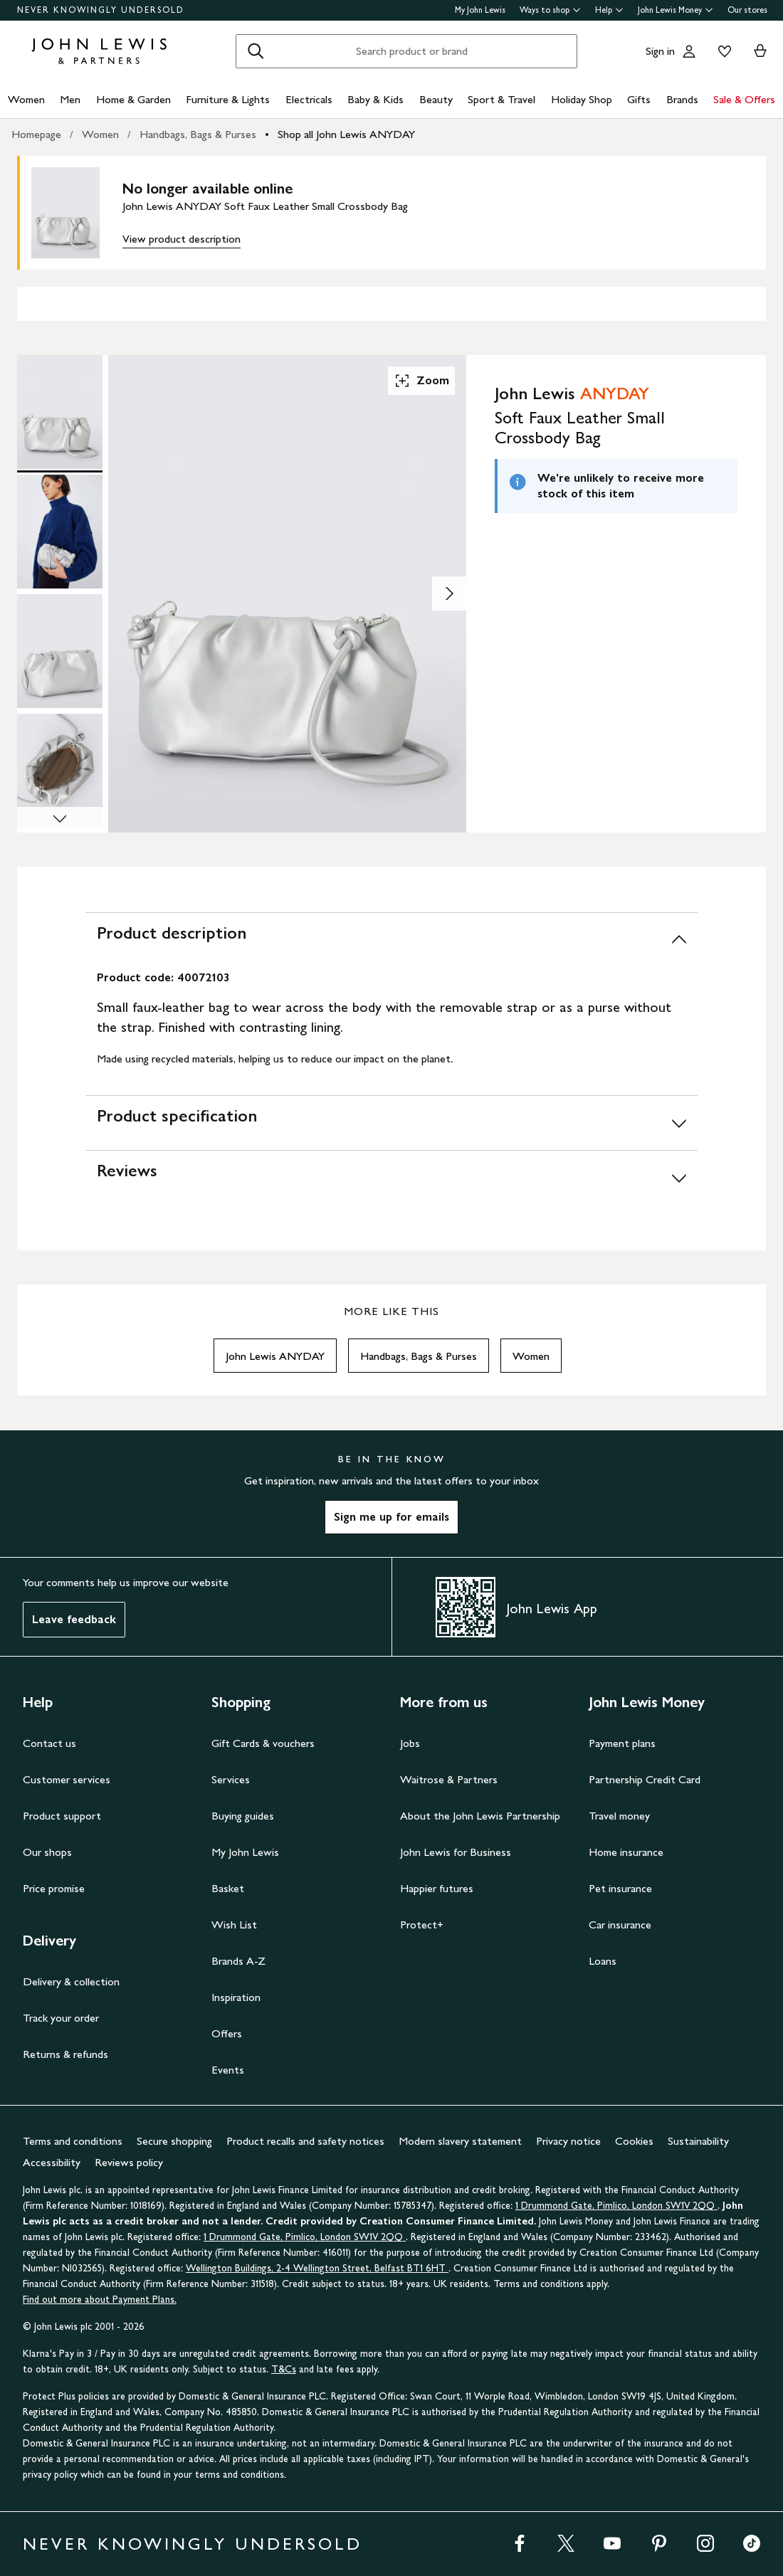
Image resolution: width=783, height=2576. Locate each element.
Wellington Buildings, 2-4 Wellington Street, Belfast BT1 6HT (317, 2268)
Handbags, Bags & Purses (198, 134)
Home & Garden (133, 99)
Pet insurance (620, 1888)
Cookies (634, 2141)
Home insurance (626, 1852)
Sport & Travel (501, 99)
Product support (62, 1815)
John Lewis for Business (455, 1852)
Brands (682, 99)
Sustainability (698, 2141)
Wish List (234, 1924)
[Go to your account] (689, 51)
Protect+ (421, 1924)
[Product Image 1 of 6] (60, 412)
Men (70, 99)
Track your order (61, 2018)
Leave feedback (74, 1619)
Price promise (54, 1888)
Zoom (421, 380)
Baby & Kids (375, 99)
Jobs (410, 1743)
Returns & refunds (65, 2054)
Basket (227, 1888)
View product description (181, 239)
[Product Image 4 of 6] (60, 771)
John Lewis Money (675, 10)
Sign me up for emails (391, 1517)
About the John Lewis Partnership (480, 1815)
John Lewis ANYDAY (275, 1356)
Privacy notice (568, 2141)
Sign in (660, 51)
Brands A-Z (238, 1961)
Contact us (49, 1743)
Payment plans (622, 1743)
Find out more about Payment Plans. (100, 2299)
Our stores (747, 10)
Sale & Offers (744, 99)
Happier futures (436, 1888)
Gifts (639, 99)
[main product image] (76, 212)
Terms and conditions (72, 2141)
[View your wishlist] (721, 51)
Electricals (308, 99)
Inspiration (236, 1997)
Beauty (436, 99)
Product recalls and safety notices (305, 2141)
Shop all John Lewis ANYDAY (346, 134)
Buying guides (242, 1815)
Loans (602, 1961)
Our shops (47, 1852)
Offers (226, 2033)
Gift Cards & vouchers (263, 1743)
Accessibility (51, 2162)
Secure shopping (174, 2141)
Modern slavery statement (460, 2141)
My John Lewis (480, 10)
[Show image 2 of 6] (449, 593)
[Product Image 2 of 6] (60, 531)
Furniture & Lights (228, 99)
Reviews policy (129, 2162)
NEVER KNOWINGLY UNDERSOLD (100, 10)
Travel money (619, 1815)
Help (609, 10)
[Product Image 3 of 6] (60, 651)
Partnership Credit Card (644, 1779)
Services (230, 1779)
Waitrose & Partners (449, 1779)
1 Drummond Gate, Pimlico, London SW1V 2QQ (616, 2206)
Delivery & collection (71, 1981)
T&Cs (283, 2369)
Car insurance (620, 1924)
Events (227, 2069)
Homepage (36, 134)
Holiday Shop (581, 99)
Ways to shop (550, 10)
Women (26, 99)
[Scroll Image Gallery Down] (60, 820)
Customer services (66, 1779)
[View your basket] (760, 51)
